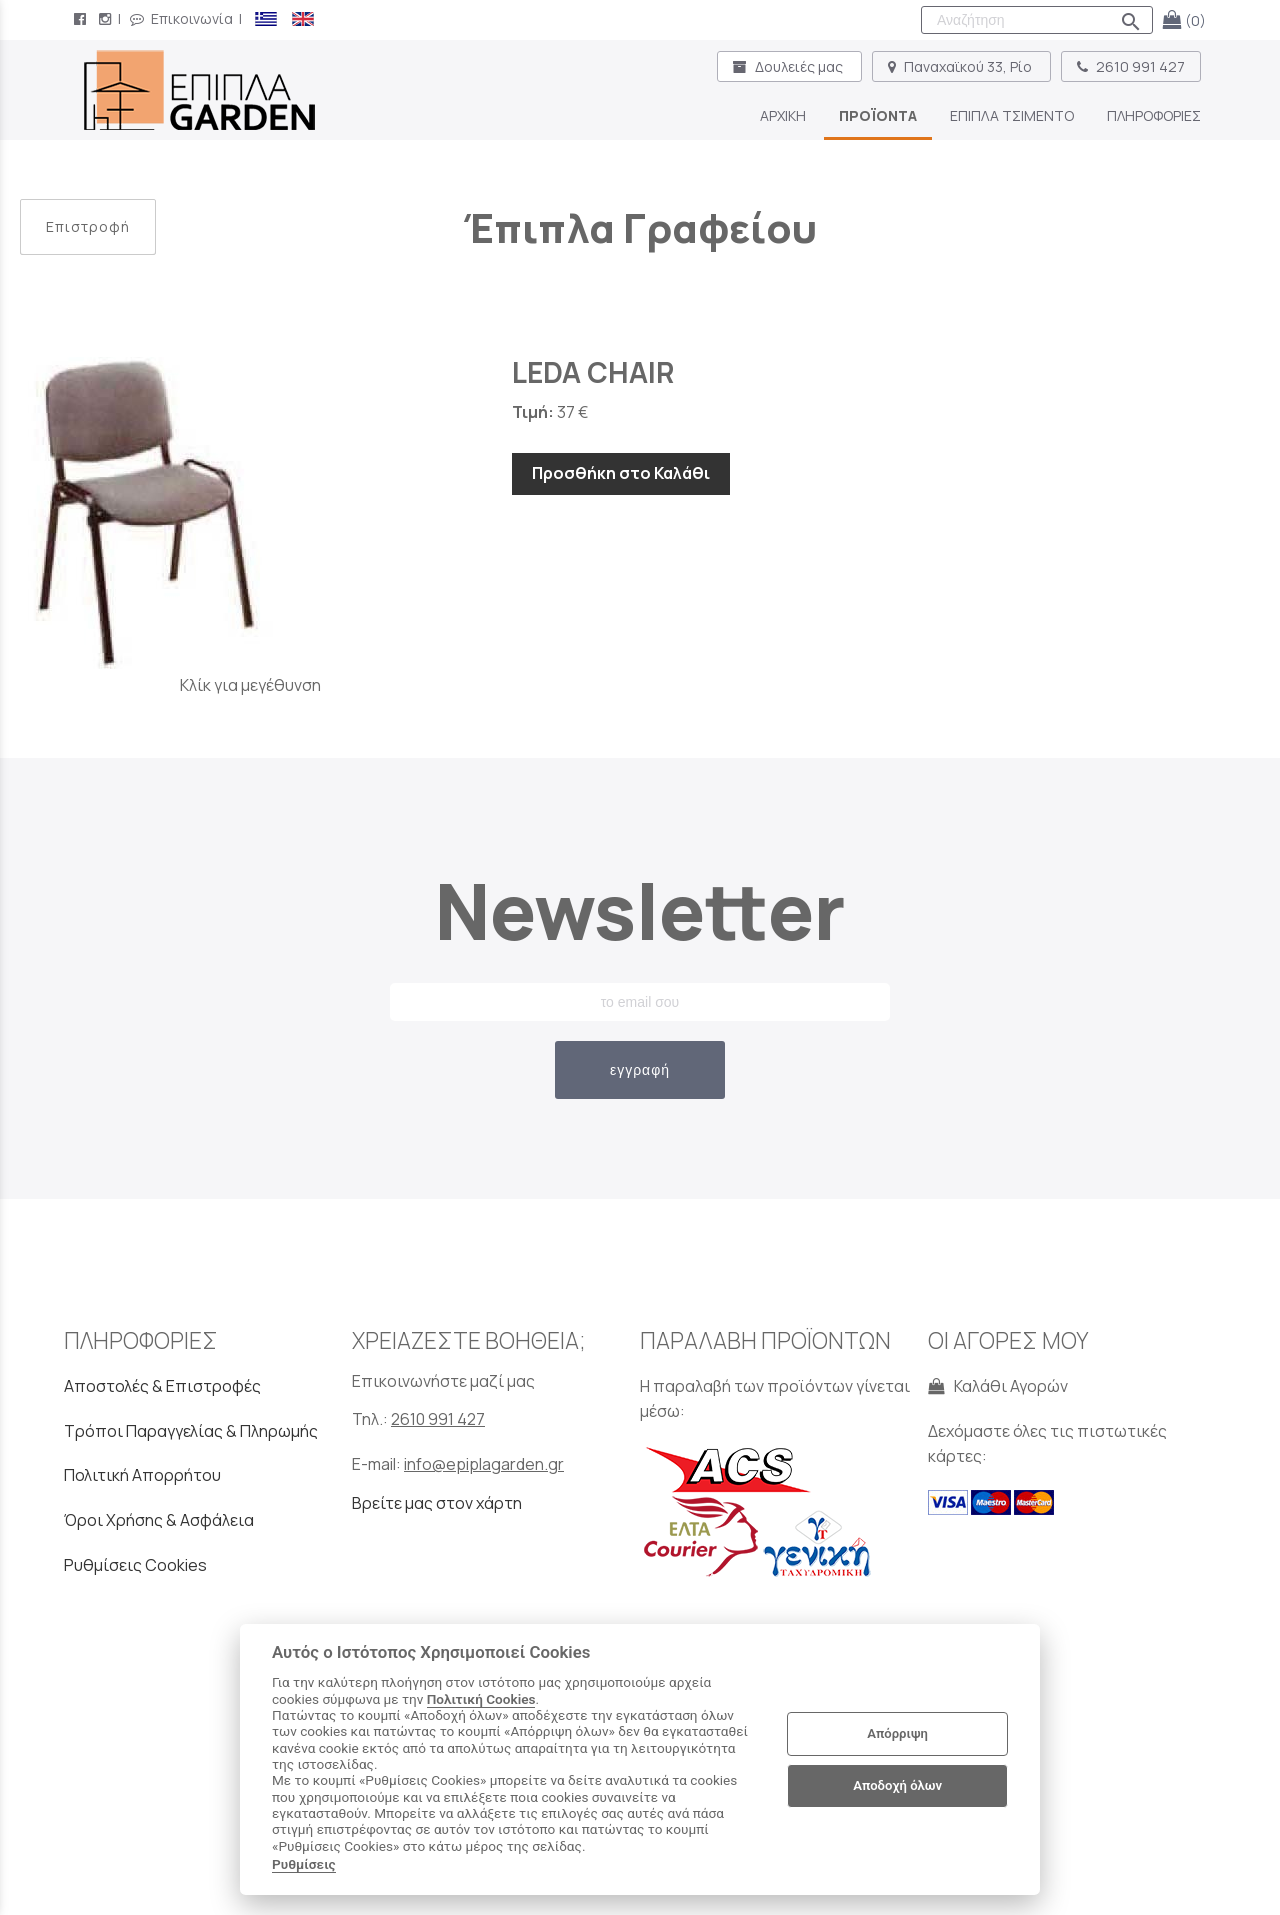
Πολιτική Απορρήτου (142, 1475)
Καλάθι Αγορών (998, 1386)
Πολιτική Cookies (481, 1699)
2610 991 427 (1131, 66)
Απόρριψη (897, 1733)
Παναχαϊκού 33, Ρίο (961, 66)
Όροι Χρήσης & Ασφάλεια (159, 1520)
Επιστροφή (88, 226)
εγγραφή (640, 1070)
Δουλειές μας (789, 66)
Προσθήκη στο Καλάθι (621, 473)
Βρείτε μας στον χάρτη (437, 1503)
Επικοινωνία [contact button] (181, 18)
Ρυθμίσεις (304, 1864)
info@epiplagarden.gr (484, 1464)
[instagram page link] (107, 18)
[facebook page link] (82, 18)
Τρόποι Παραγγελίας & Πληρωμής (191, 1431)
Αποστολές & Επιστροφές (162, 1386)
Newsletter (640, 910)
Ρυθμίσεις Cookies (135, 1565)
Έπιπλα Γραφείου (640, 227)
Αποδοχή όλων (897, 1785)
